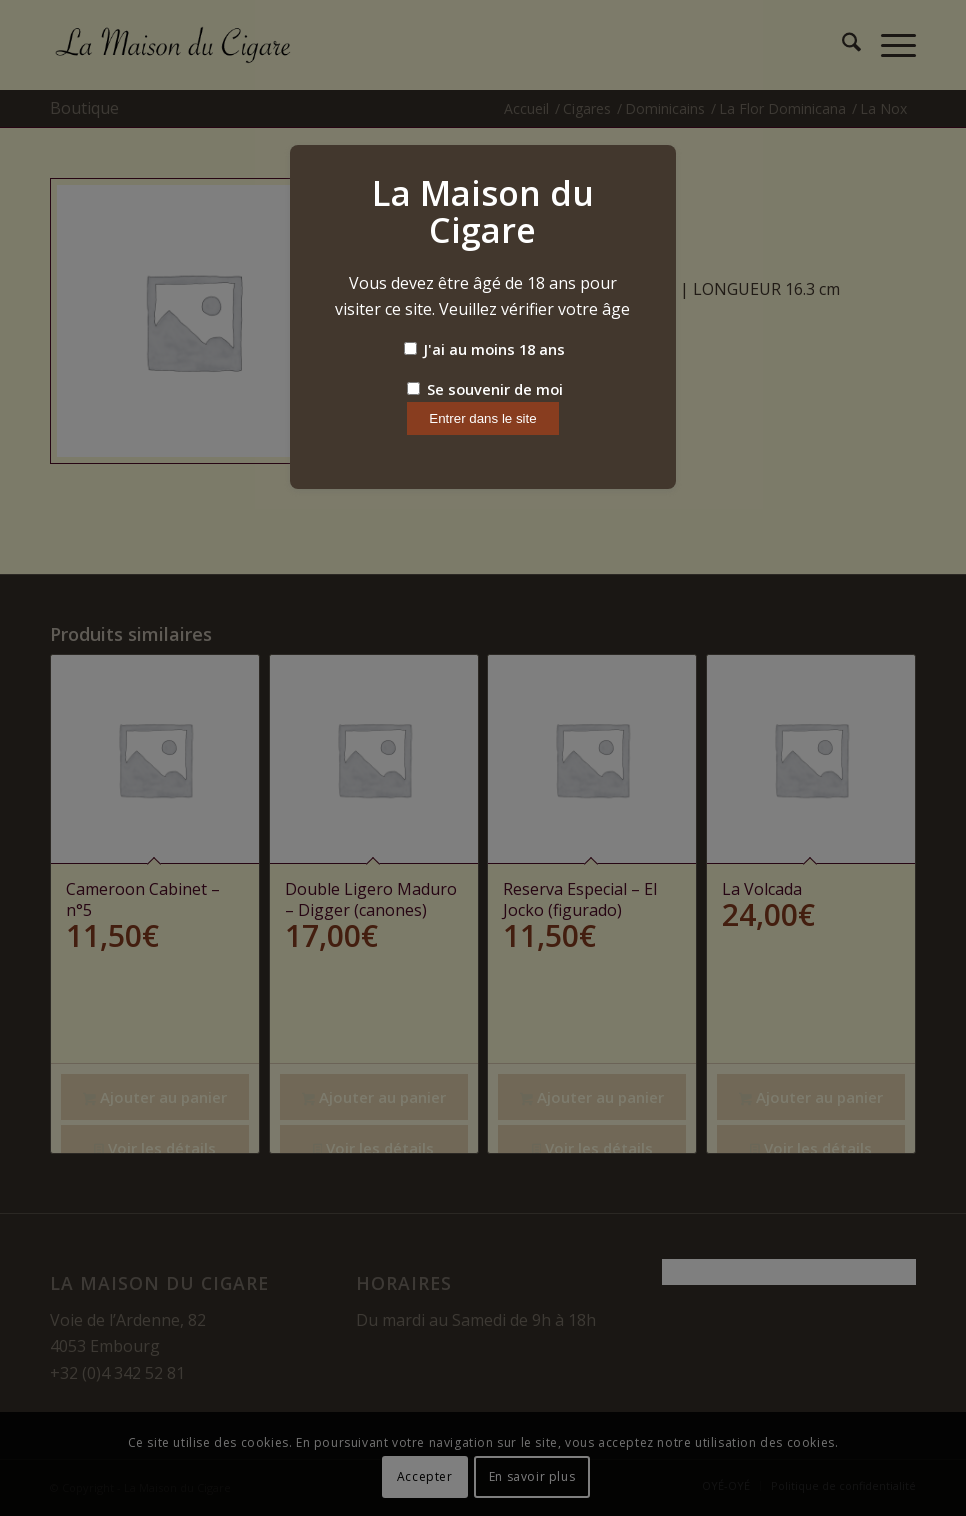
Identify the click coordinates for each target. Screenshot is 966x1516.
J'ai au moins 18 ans (484, 349)
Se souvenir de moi (485, 389)
